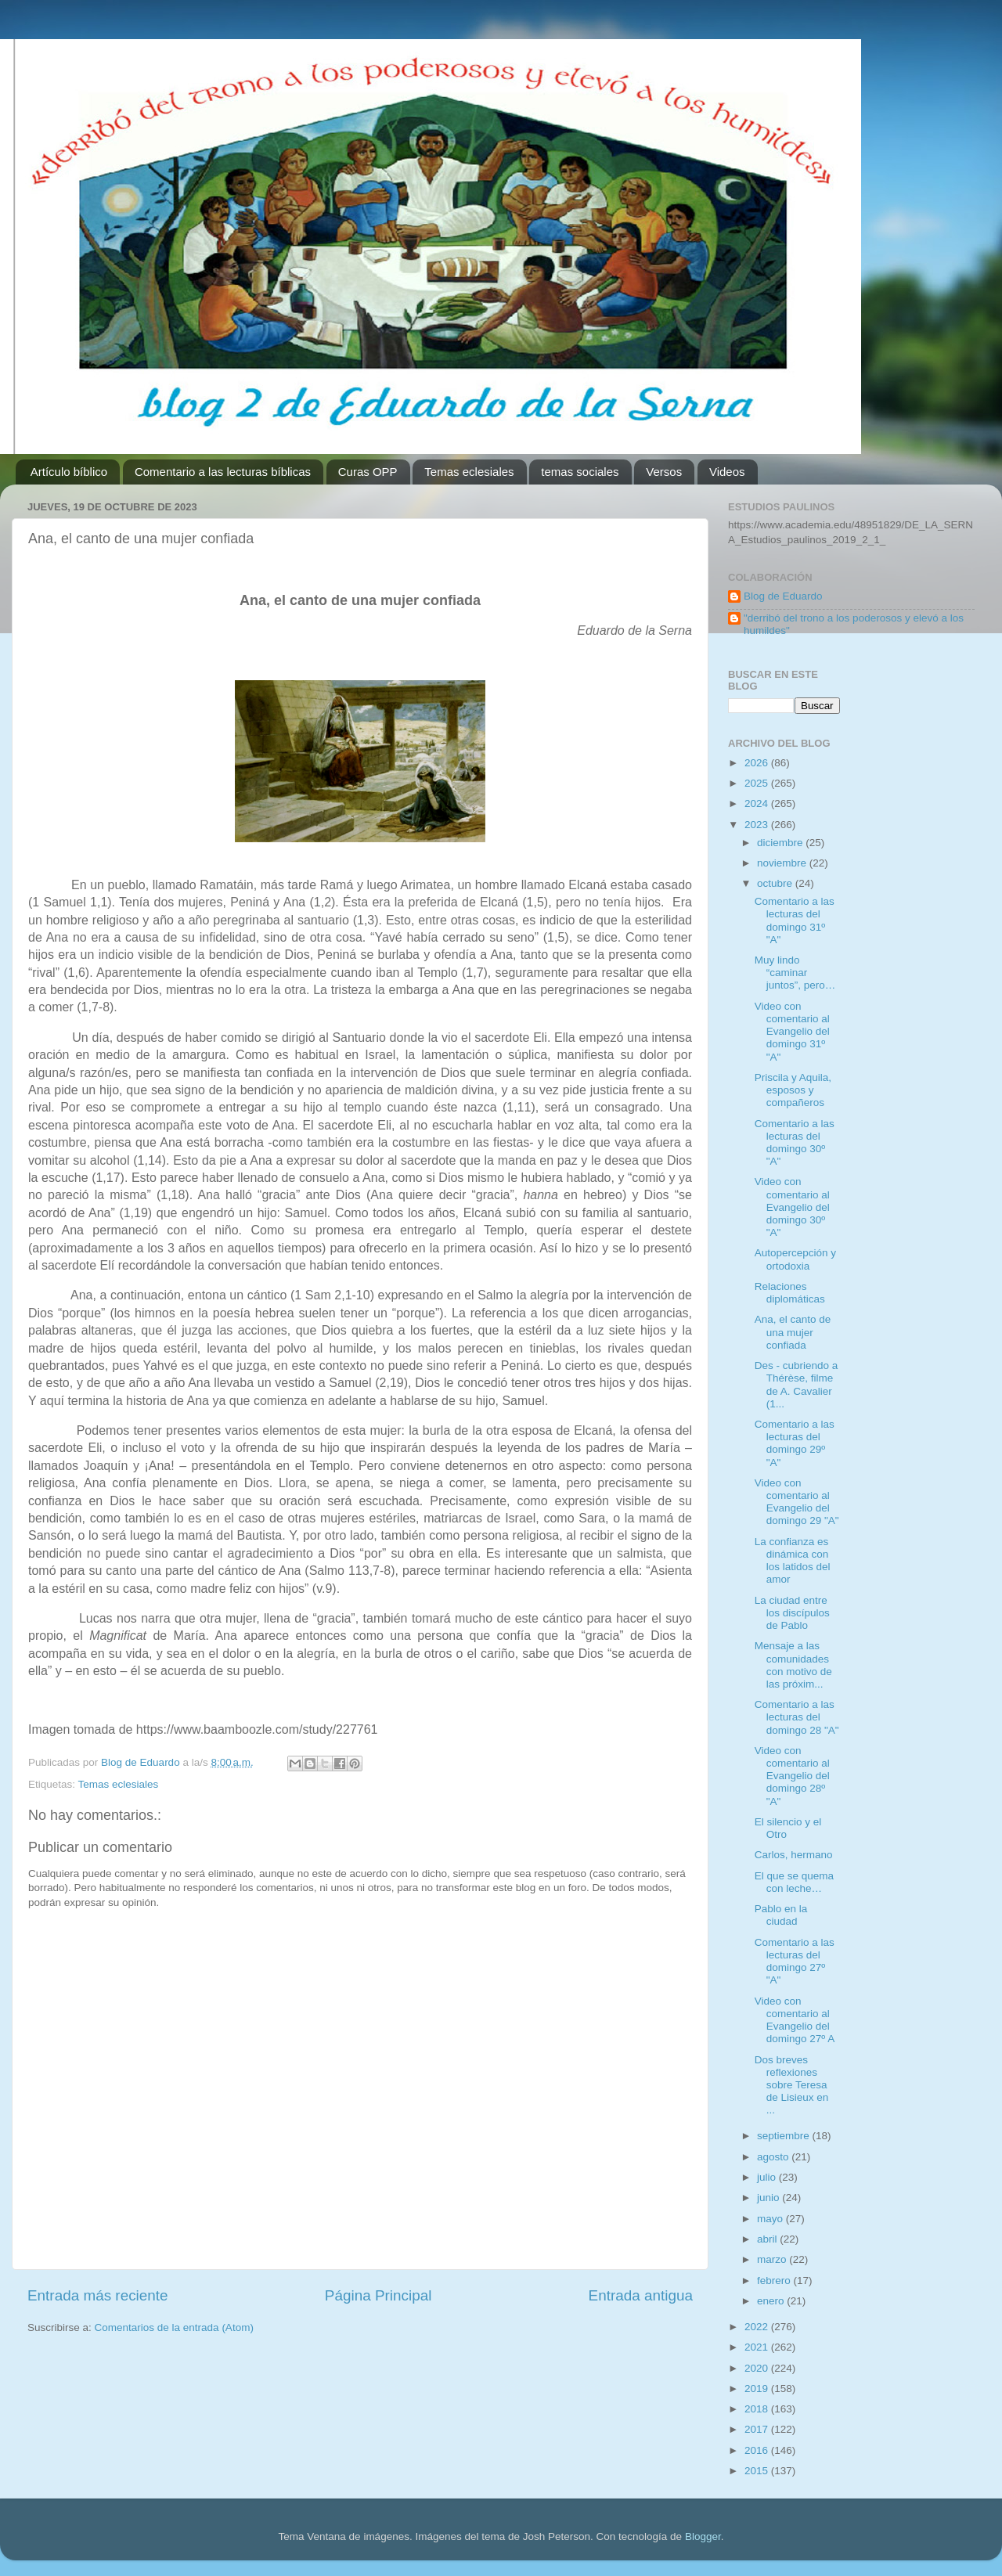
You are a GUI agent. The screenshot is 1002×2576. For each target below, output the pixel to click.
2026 (757, 763)
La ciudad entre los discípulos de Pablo (792, 1612)
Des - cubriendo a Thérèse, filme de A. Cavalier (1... (796, 1385)
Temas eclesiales (469, 471)
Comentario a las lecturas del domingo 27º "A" (794, 1962)
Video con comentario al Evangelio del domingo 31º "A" (792, 1031)
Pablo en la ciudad (781, 1915)
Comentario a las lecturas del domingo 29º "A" (794, 1443)
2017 (757, 2429)
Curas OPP (368, 471)
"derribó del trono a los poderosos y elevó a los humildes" (854, 624)
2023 (757, 824)
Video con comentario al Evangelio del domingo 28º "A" (792, 1776)
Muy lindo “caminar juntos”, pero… (795, 972)
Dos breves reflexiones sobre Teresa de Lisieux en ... (792, 2085)
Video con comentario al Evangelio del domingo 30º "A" (792, 1207)
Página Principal (378, 2295)
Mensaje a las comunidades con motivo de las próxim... (793, 1665)
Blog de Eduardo (783, 596)
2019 (757, 2388)
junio (769, 2197)
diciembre (781, 842)
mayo (771, 2219)
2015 (757, 2471)
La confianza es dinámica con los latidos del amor (793, 1561)
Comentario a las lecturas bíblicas (223, 471)
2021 (757, 2347)
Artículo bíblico (69, 471)
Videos (727, 471)
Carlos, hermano (794, 1855)
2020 (757, 2368)
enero (772, 2301)
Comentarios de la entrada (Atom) (174, 2327)
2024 (757, 803)
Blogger (703, 2536)
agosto (774, 2157)
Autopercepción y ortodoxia (795, 1259)
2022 (757, 2327)
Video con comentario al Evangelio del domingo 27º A (795, 2020)
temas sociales (579, 471)
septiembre (785, 2136)
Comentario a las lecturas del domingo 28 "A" (797, 1717)
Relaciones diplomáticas (790, 1293)
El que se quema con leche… (794, 1882)
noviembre (783, 863)
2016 (757, 2450)
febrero (775, 2280)
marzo (773, 2259)
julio (768, 2177)
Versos (664, 471)
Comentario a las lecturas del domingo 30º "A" (794, 1143)
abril (768, 2239)
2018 (757, 2409)
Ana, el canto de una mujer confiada (793, 1331)
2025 (757, 783)
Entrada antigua (641, 2295)
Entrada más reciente (97, 2295)
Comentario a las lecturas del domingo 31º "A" (794, 920)
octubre (776, 883)
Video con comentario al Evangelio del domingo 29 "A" (797, 1502)
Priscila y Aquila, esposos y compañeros (793, 1090)
